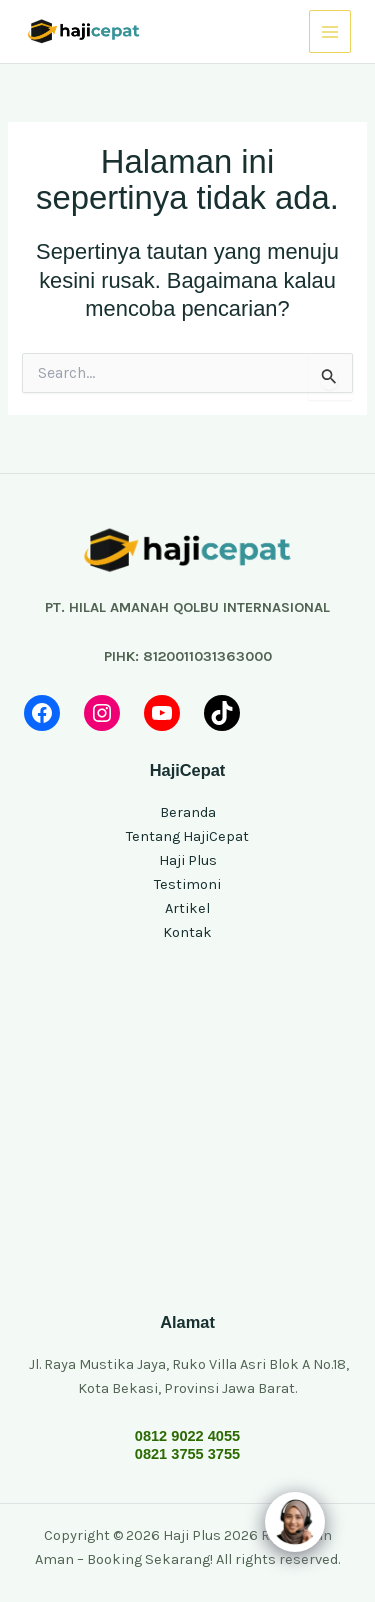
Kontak (187, 932)
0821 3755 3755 (187, 1454)
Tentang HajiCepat (187, 836)
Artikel (187, 908)
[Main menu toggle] (330, 31)
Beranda (188, 812)
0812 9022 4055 (187, 1436)
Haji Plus (188, 860)
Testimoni (187, 884)
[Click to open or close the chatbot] (295, 1522)
